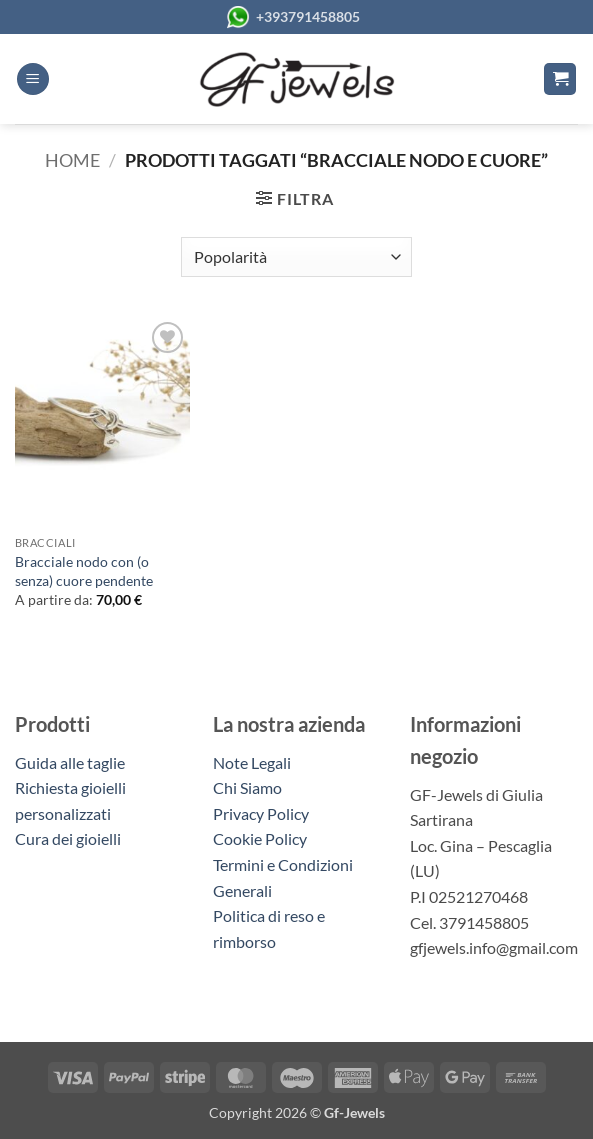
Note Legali (252, 762)
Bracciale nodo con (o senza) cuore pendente (84, 571)
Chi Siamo (247, 787)
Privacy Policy (261, 813)
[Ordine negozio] (296, 257)
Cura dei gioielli (68, 838)
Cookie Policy (260, 838)
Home (72, 160)
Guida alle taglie (73, 762)
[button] (33, 79)
